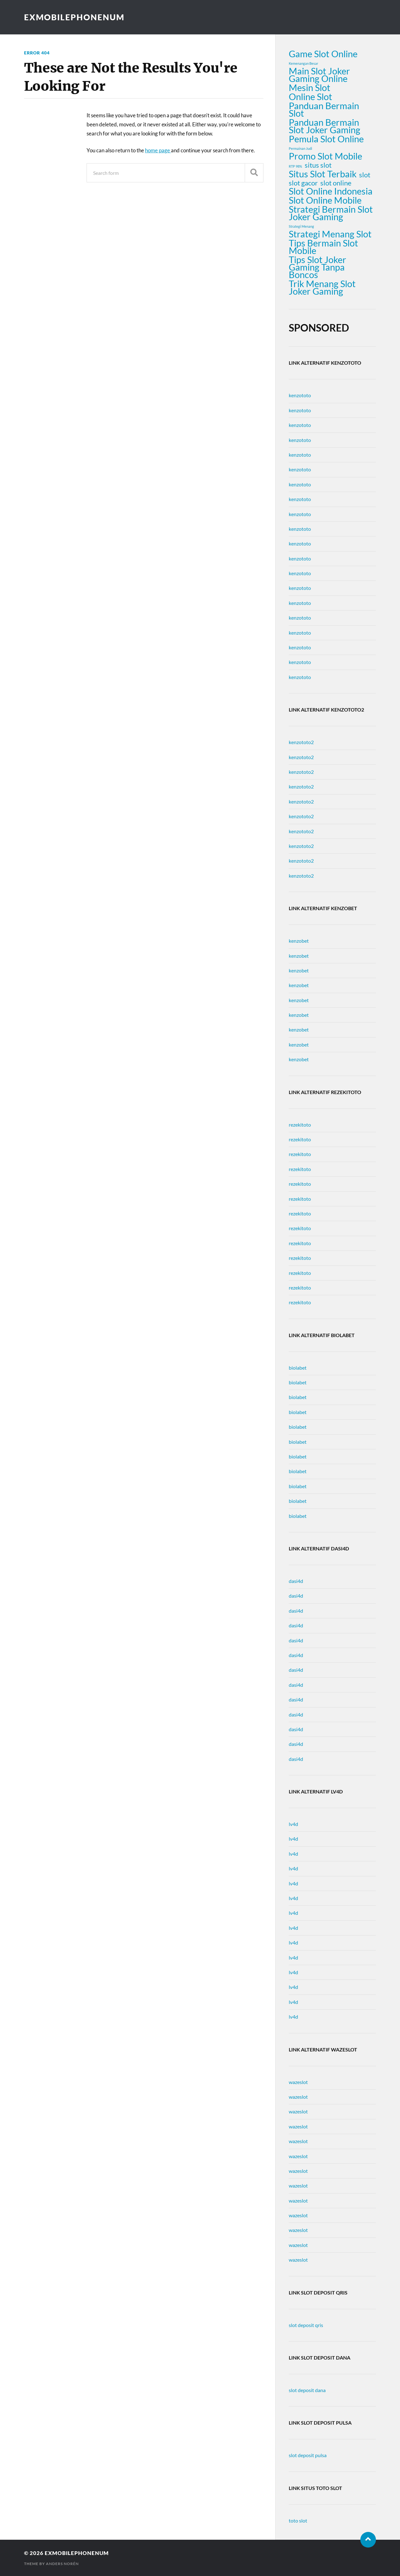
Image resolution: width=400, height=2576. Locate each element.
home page (158, 150)
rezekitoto (300, 1125)
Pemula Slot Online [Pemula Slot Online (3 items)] (326, 139)
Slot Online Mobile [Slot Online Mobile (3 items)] (325, 200)
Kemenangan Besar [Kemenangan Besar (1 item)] (303, 63)
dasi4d (296, 1581)
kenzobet (299, 941)
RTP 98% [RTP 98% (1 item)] (295, 166)
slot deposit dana (307, 2390)
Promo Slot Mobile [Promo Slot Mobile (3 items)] (325, 156)
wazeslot (298, 2082)
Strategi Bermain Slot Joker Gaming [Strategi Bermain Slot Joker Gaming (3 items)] (331, 213)
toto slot (298, 2520)
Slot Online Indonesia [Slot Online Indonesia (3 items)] (330, 191)
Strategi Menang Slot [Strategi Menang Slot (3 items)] (330, 234)
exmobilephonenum (74, 17)
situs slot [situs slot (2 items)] (318, 165)
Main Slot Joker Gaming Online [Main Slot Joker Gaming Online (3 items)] (319, 74)
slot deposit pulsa (308, 2455)
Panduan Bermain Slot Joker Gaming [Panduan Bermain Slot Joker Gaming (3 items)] (324, 126)
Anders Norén (62, 2563)
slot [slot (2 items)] (364, 175)
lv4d (293, 1824)
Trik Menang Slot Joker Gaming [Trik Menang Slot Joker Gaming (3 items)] (322, 287)
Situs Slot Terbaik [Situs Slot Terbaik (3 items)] (323, 174)
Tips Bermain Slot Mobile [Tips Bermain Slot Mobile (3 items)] (323, 246)
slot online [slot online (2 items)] (336, 183)
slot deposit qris (306, 2325)
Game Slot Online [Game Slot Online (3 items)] (323, 54)
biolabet (298, 1368)
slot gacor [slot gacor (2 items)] (303, 183)
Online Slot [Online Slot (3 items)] (310, 96)
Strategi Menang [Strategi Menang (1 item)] (301, 226)
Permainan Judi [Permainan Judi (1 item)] (300, 148)
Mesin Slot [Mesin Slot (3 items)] (309, 87)
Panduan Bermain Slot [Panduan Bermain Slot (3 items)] (324, 109)
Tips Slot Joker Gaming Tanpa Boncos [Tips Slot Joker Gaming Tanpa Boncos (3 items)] (317, 267)
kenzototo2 (301, 742)
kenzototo (300, 395)
